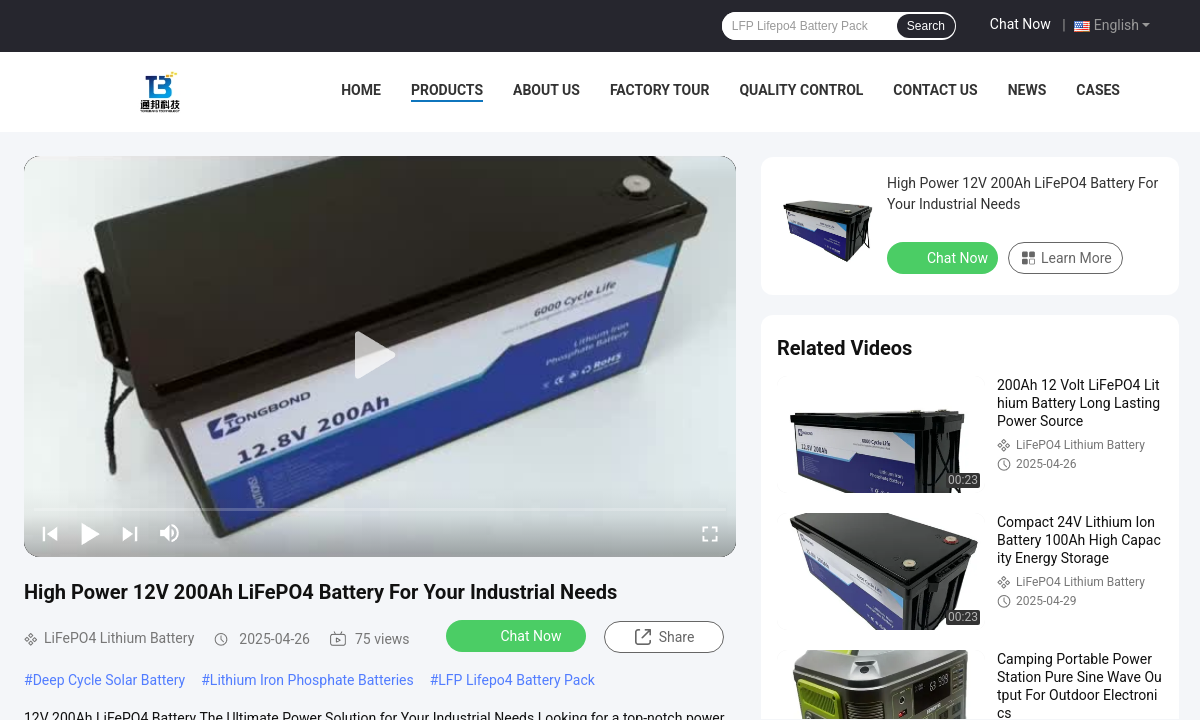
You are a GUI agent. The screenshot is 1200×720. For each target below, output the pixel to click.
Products (447, 90)
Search (926, 26)
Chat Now (1020, 24)
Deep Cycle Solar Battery (109, 680)
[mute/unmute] (170, 533)
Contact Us (935, 90)
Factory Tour (660, 90)
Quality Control (801, 90)
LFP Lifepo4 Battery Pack (516, 680)
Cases (1098, 90)
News (1027, 90)
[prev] (50, 533)
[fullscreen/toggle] (710, 533)
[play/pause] (90, 533)
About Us (546, 90)
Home (361, 90)
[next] (130, 533)
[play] (380, 356)
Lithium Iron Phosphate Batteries (312, 680)
